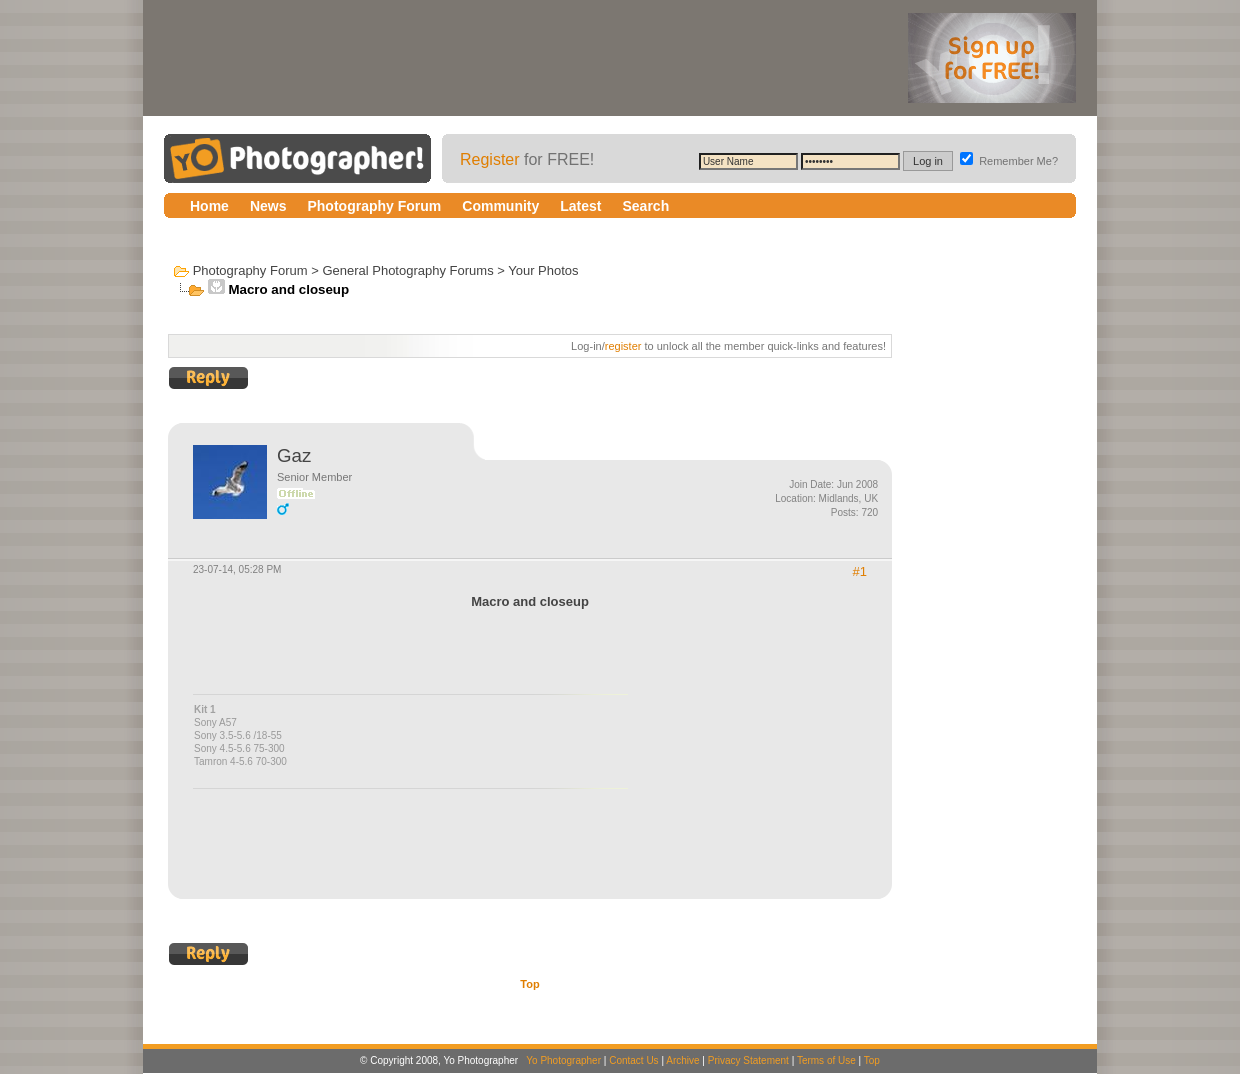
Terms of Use (826, 1060)
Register (490, 159)
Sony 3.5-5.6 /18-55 (238, 735)
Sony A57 (215, 722)
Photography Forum (250, 270)
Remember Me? (1009, 161)
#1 (860, 571)
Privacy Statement (748, 1060)
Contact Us (633, 1060)
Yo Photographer (563, 1060)
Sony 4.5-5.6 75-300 (239, 748)
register (623, 346)
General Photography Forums (407, 270)
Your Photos (543, 270)
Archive (682, 1060)
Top (529, 984)
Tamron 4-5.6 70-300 (240, 761)
